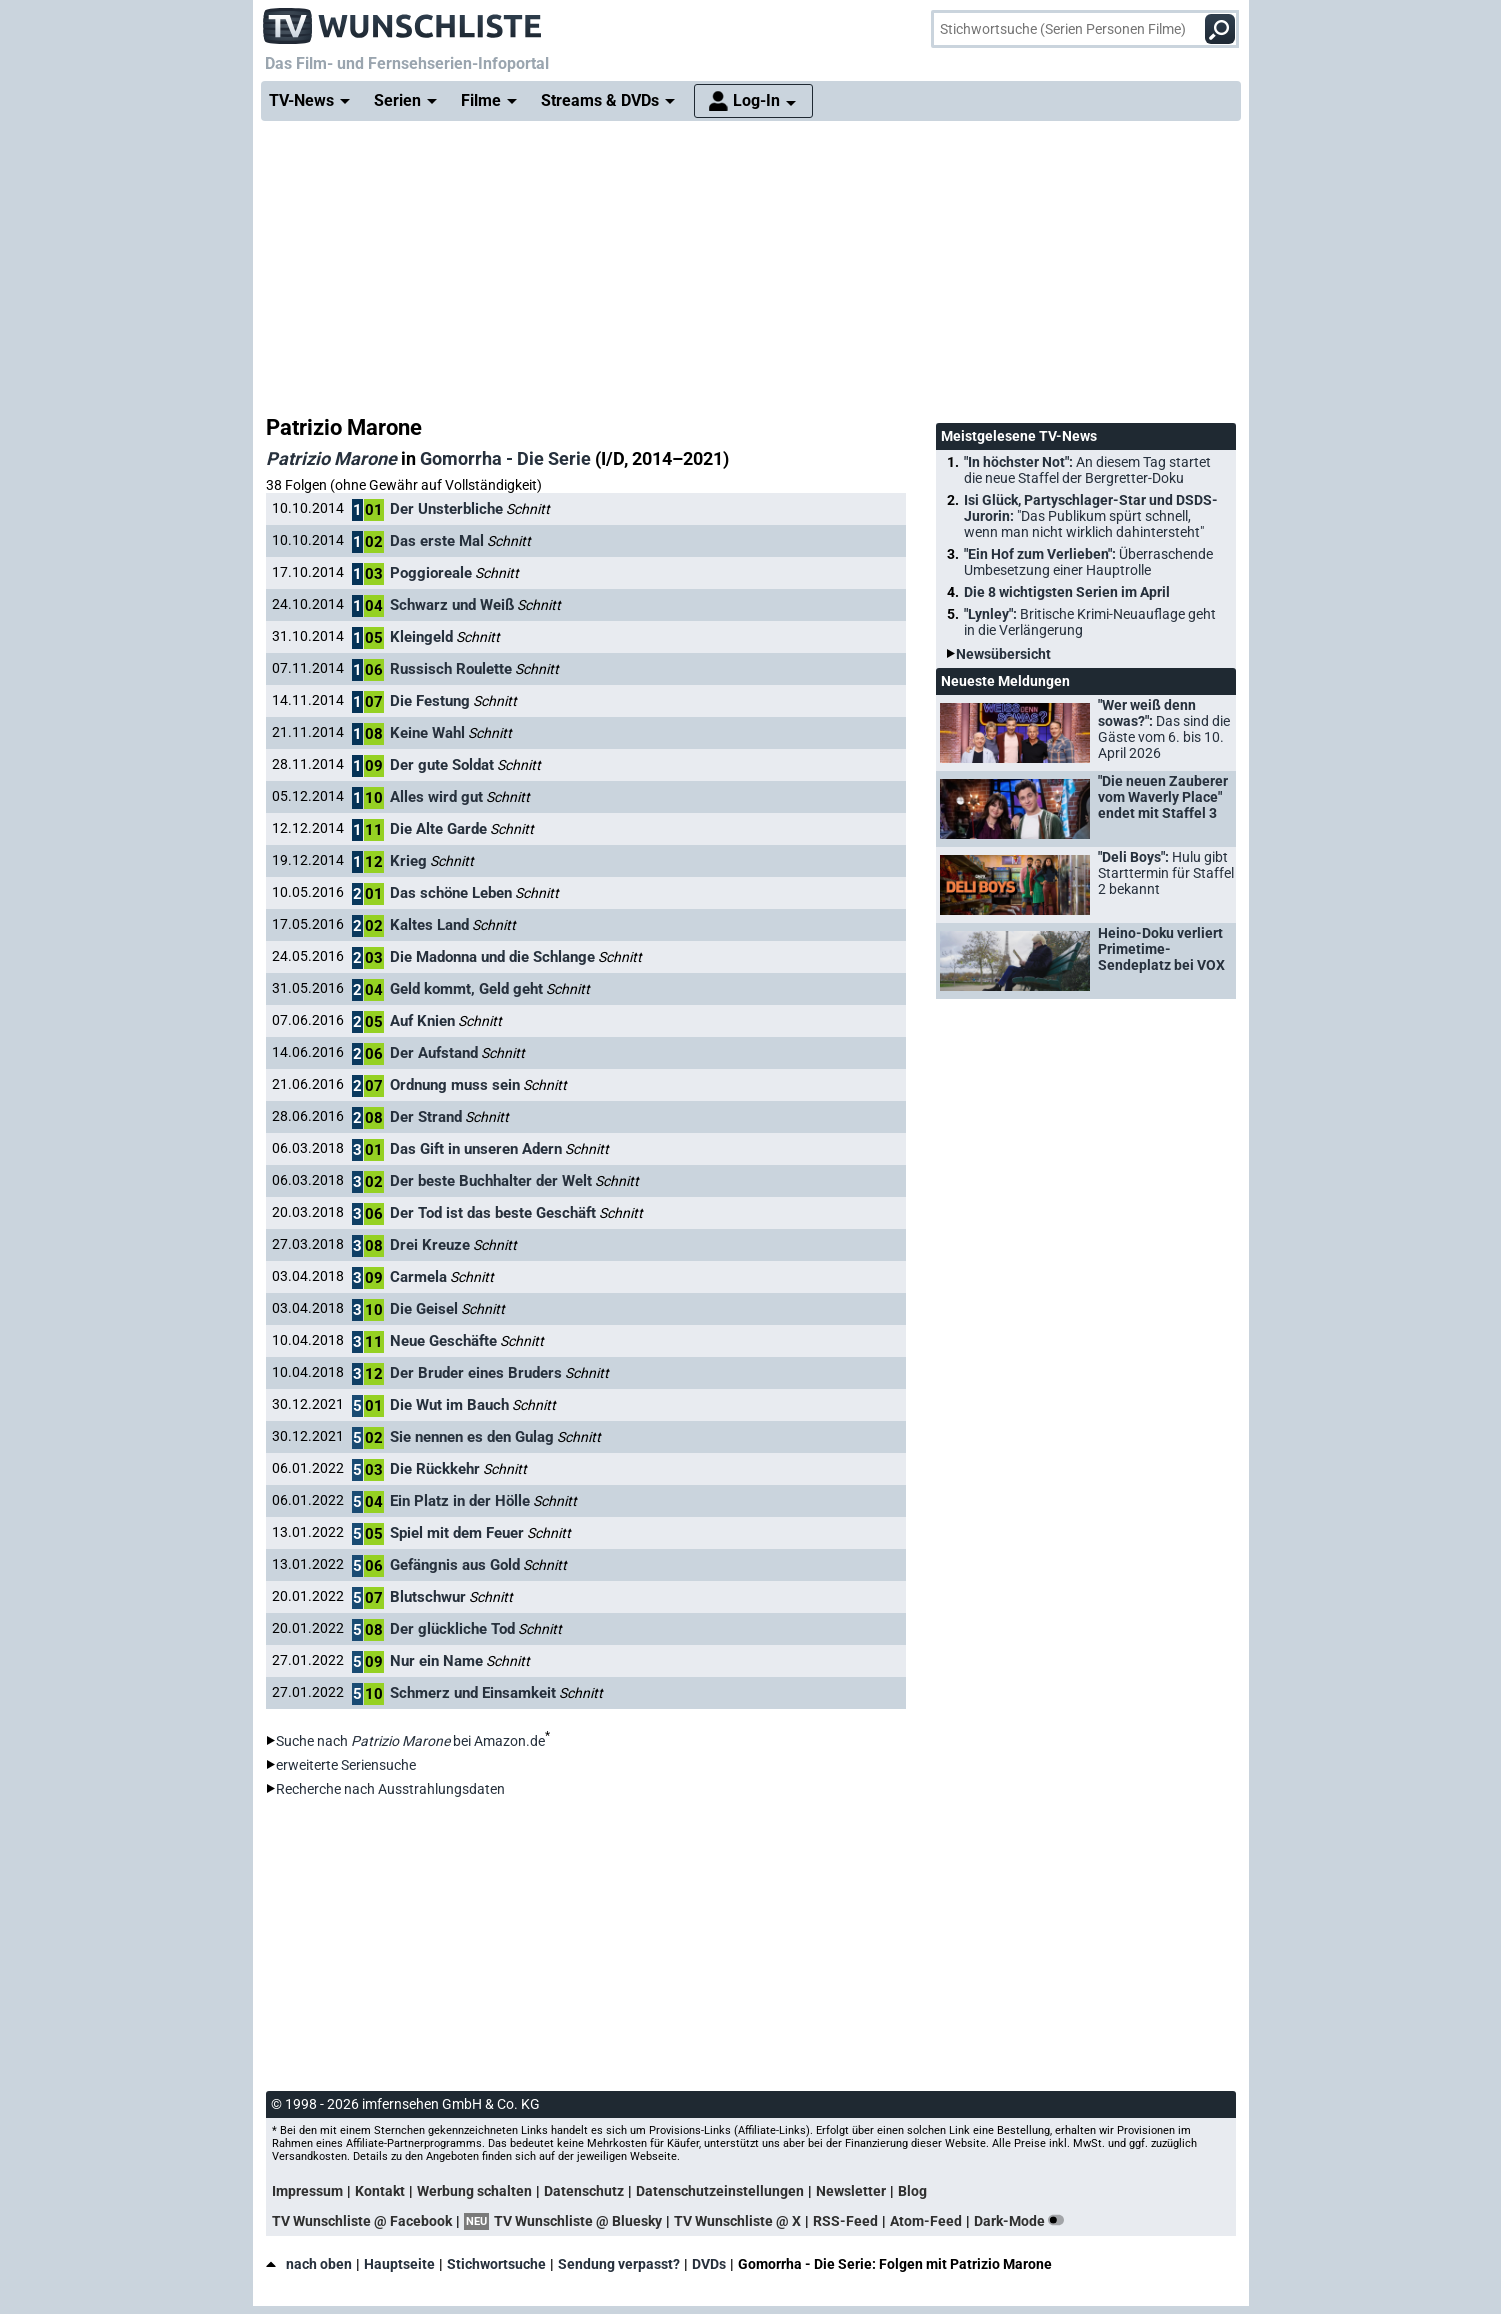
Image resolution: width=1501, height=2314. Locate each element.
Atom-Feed (926, 2221)
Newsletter (851, 2191)
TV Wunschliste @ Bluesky (578, 2221)
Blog (912, 2191)
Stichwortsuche (496, 2264)
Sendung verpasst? (619, 2264)
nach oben (309, 2264)
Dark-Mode (1023, 2221)
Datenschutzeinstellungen (720, 2191)
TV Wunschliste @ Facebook (362, 2221)
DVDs (709, 2264)
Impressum (307, 2191)
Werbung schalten (474, 2191)
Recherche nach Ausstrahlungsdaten (390, 1789)
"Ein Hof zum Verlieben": (1088, 562)
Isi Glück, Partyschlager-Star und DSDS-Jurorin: (1091, 516)
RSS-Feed (845, 2221)
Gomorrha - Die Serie (505, 458)
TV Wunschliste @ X (737, 2221)
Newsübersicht (1003, 654)
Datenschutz (584, 2191)
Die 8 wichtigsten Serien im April (1067, 592)
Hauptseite (399, 2264)
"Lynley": (1090, 622)
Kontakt (380, 2191)
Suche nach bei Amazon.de (410, 1741)
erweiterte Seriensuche (346, 1765)
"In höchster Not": (1087, 470)
